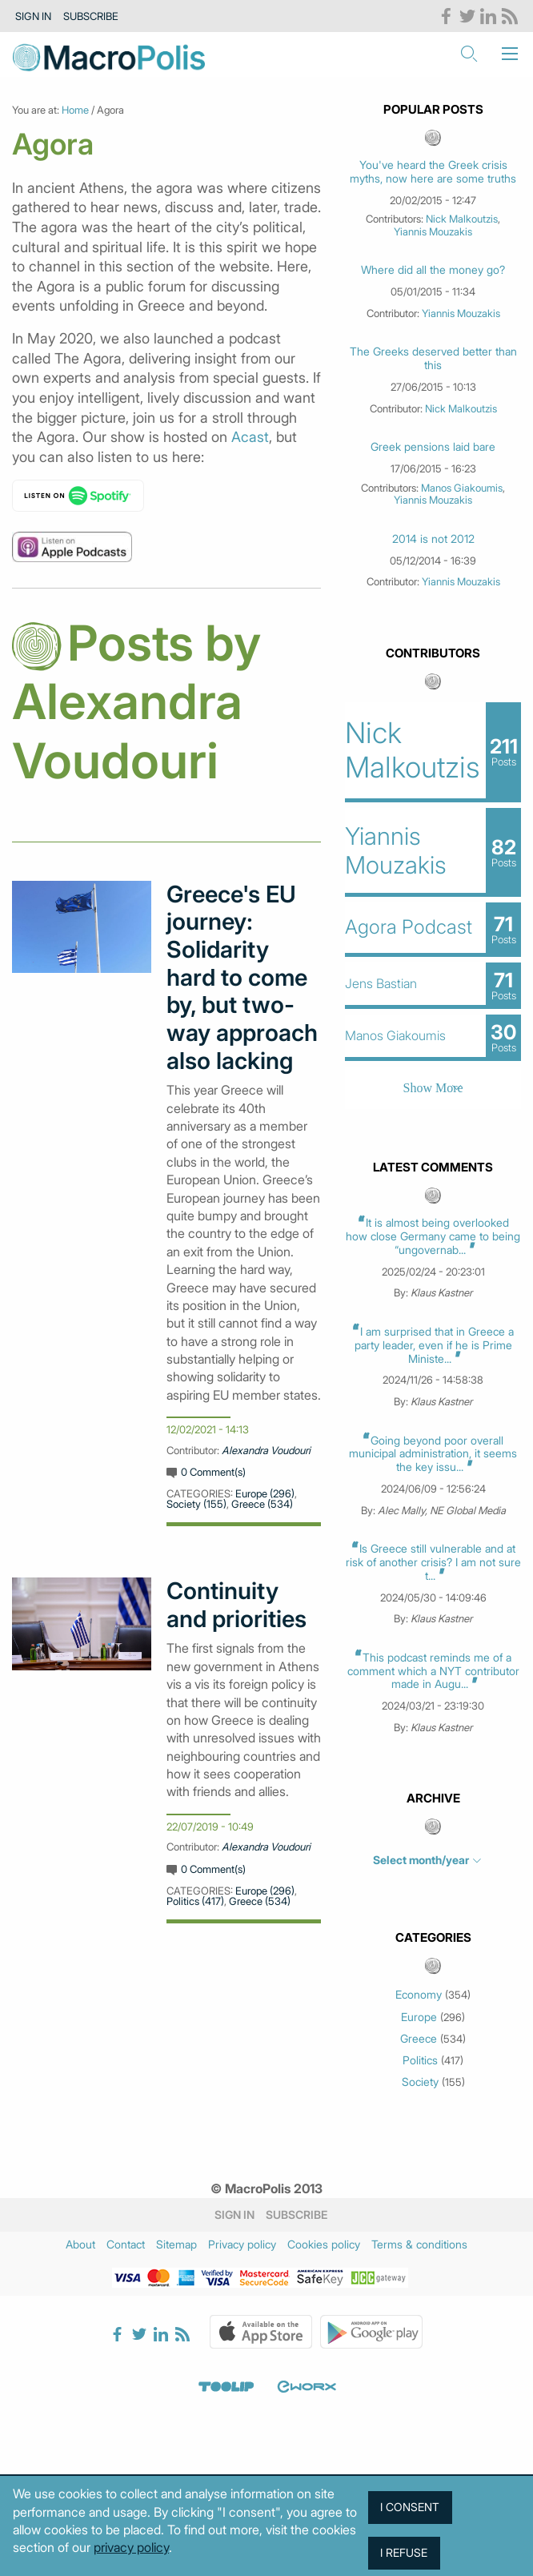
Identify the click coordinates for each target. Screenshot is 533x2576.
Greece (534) (262, 1503)
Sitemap (176, 2244)
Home (75, 109)
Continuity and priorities (236, 1605)
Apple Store (261, 2332)
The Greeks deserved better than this (433, 358)
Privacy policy (242, 2244)
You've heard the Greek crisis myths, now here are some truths (433, 172)
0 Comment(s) (213, 1471)
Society (420, 2082)
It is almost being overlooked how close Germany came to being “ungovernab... (433, 1236)
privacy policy (131, 2547)
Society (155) (196, 1503)
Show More (433, 1088)
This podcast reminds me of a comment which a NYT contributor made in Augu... (433, 1670)
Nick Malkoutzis (462, 218)
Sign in (33, 16)
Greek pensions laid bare (433, 446)
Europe (419, 2017)
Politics (420, 2060)
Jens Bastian (381, 983)
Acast (250, 436)
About (80, 2244)
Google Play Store (371, 2332)
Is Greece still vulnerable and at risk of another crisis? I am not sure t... (433, 1561)
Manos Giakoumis (462, 487)
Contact (125, 2244)
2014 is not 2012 (433, 538)
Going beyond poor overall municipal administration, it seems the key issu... (433, 1453)
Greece (418, 2038)
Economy (418, 1994)
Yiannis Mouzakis (433, 231)
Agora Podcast (408, 926)
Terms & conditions (419, 2244)
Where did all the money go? (433, 269)
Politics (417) (195, 1901)
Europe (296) (265, 1493)
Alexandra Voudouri (266, 1450)
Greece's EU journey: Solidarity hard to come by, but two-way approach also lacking (242, 978)
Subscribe (90, 16)
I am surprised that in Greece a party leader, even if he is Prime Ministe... (435, 1344)
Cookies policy (323, 2244)
